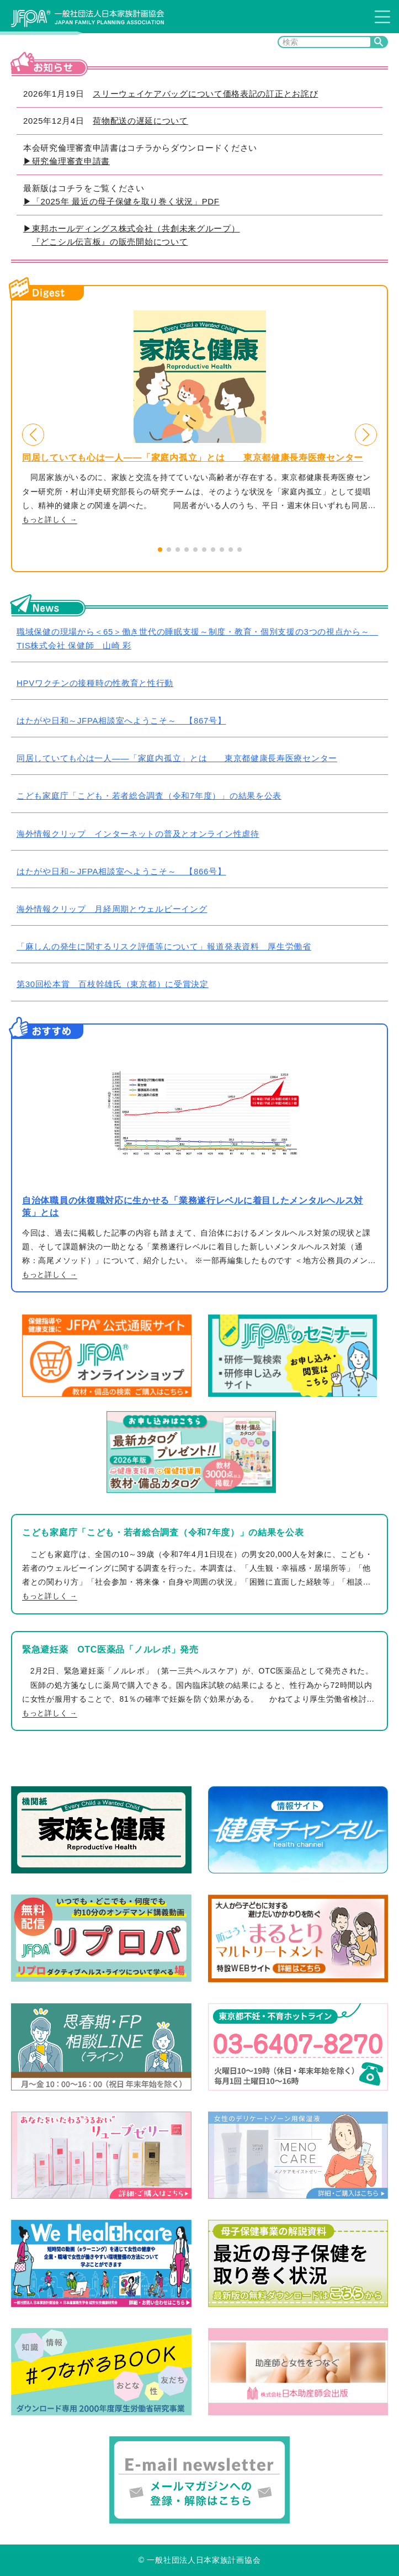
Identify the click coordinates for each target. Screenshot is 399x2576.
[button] (33, 435)
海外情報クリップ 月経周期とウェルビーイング (112, 909)
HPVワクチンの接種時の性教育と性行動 (95, 683)
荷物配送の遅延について (140, 120)
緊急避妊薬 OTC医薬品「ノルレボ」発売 (110, 1649)
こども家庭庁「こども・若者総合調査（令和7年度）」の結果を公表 (149, 795)
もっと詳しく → (49, 520)
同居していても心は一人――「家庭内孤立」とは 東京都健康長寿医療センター (192, 457)
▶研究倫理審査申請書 (66, 161)
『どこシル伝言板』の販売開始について (110, 241)
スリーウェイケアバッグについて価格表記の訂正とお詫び (205, 93)
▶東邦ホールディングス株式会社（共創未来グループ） (131, 228)
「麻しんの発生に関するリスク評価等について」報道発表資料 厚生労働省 (164, 946)
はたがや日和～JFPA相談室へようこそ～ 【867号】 (121, 720)
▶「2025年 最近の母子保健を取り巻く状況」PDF (121, 201)
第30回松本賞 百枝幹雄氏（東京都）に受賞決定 (113, 984)
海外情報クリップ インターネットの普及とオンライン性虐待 (138, 833)
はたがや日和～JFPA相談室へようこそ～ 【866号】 (121, 871)
